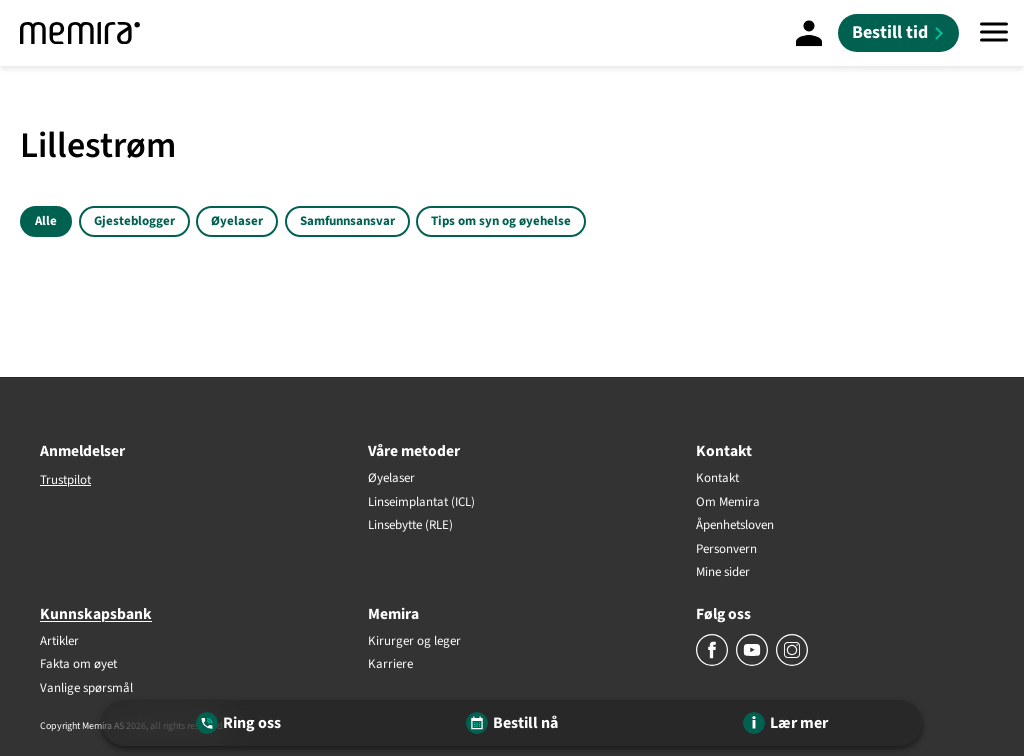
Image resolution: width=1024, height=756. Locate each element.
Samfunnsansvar (347, 221)
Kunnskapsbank (96, 614)
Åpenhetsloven (735, 526)
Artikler (59, 642)
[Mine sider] (809, 33)
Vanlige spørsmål (86, 689)
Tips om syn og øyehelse (501, 221)
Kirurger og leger (414, 642)
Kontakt (717, 479)
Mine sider (723, 573)
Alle (46, 221)
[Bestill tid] (898, 33)
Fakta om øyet (78, 665)
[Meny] (994, 33)
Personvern (726, 550)
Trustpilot (65, 480)
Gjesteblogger (134, 221)
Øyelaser (237, 221)
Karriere (390, 665)
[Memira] (80, 33)
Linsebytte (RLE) (410, 526)
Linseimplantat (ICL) (421, 503)
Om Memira (728, 503)
